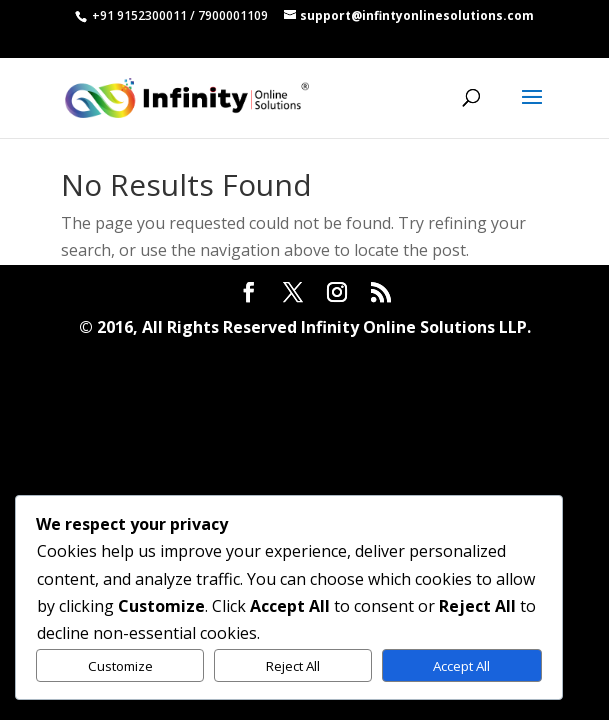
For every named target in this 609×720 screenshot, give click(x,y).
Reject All (293, 666)
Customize (120, 666)
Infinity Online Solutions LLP (414, 327)
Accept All (461, 666)
